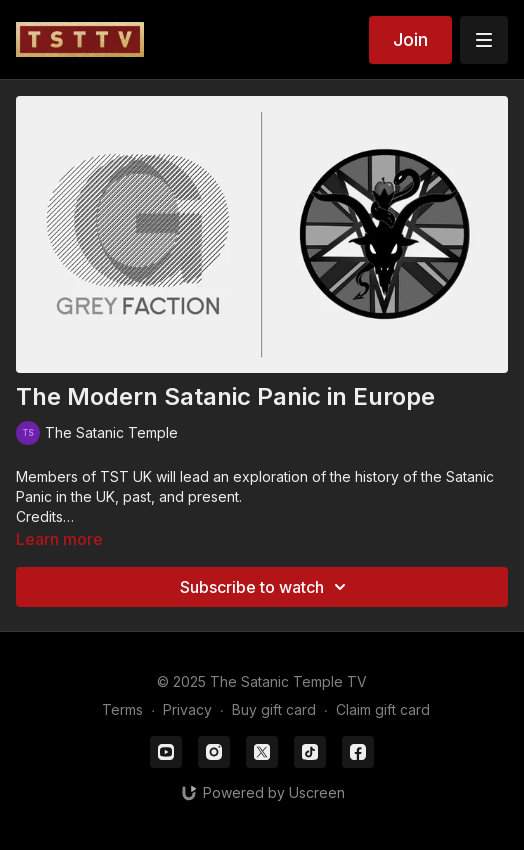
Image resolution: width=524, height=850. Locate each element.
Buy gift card (274, 709)
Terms (122, 709)
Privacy (187, 709)
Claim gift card (383, 709)
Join (410, 39)
